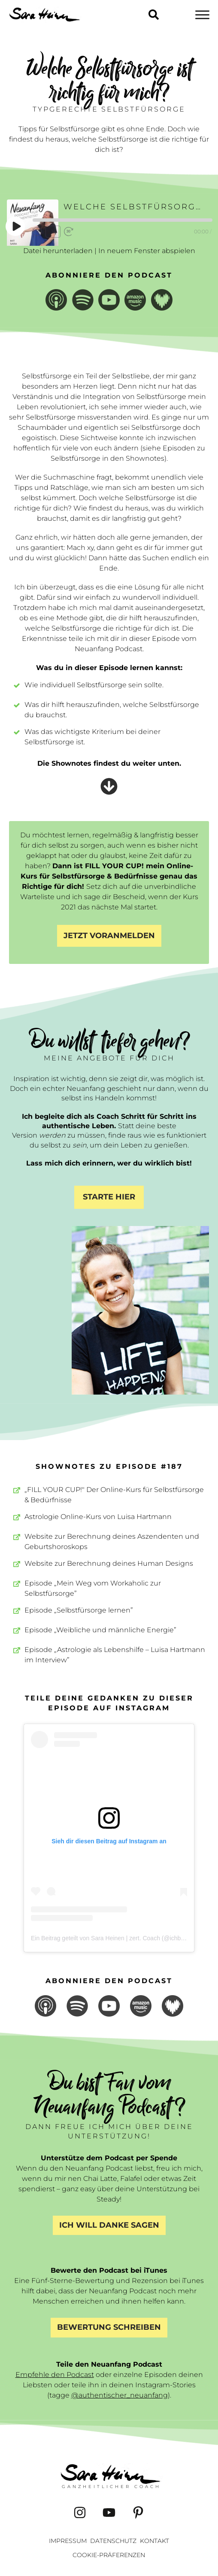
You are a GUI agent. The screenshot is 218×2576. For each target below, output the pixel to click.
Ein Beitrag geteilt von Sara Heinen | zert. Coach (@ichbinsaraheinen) (124, 1938)
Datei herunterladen (58, 251)
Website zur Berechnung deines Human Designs (108, 1563)
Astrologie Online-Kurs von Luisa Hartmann (98, 1517)
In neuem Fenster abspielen (146, 251)
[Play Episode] (15, 226)
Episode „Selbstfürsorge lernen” (78, 1610)
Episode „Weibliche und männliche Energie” (100, 1630)
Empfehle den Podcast (54, 2375)
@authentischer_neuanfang (119, 2395)
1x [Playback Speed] (53, 231)
